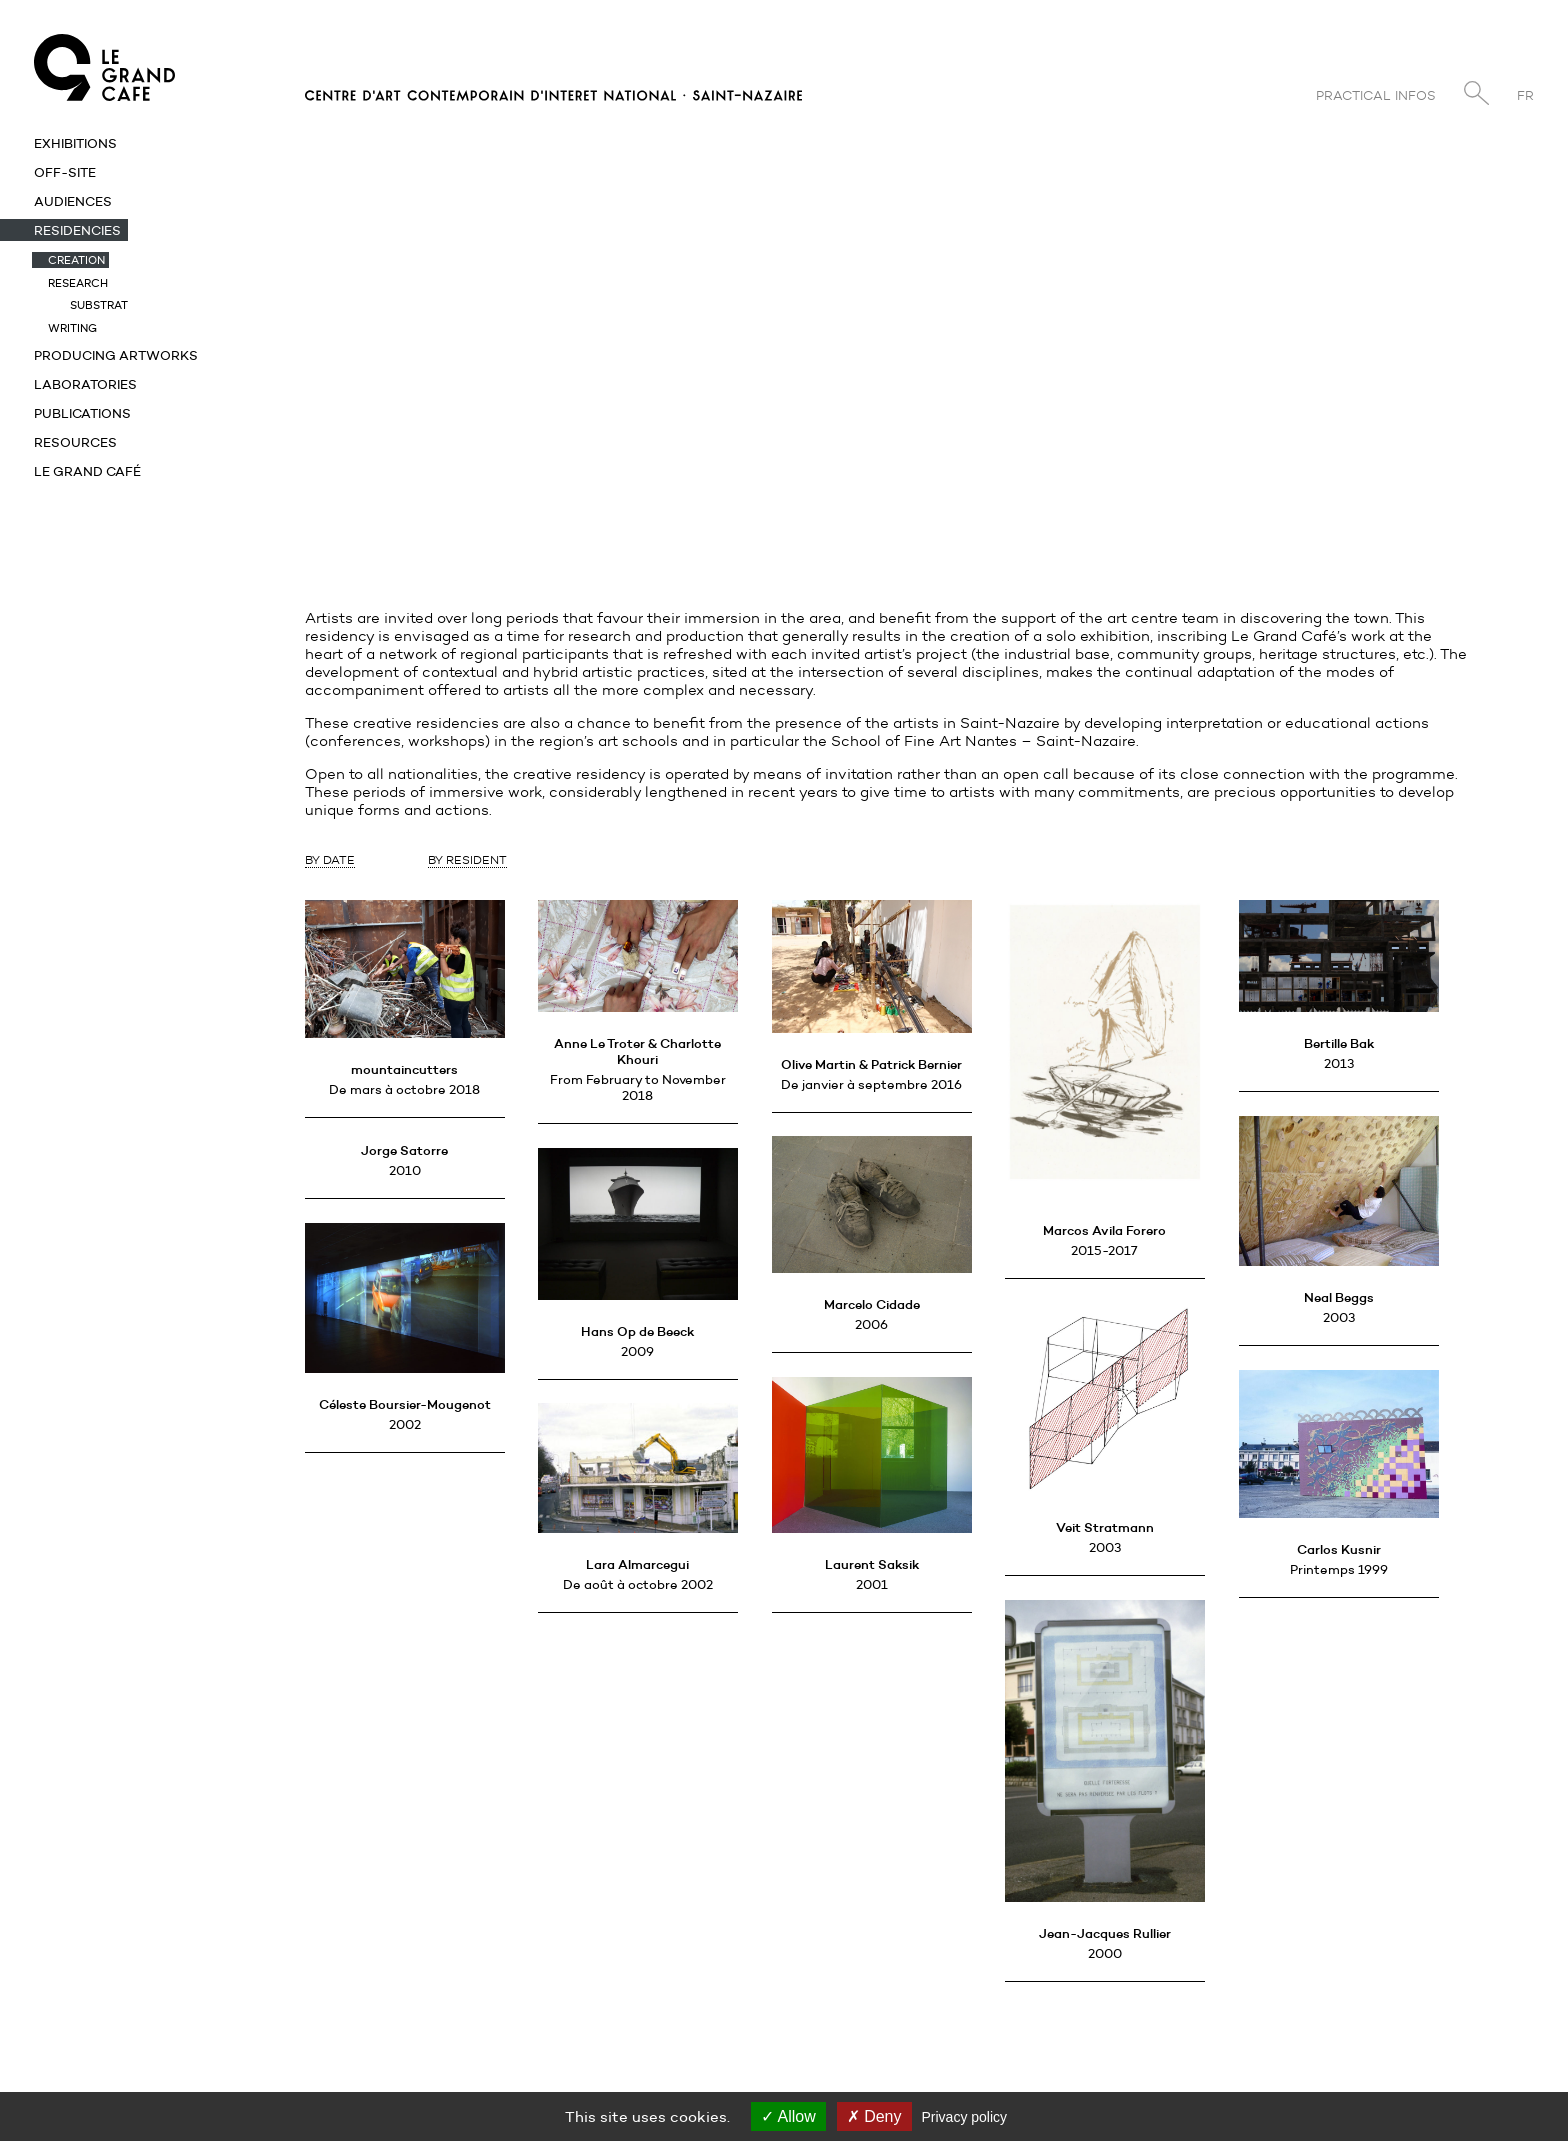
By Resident (467, 859)
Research (78, 283)
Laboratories (85, 384)
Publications (82, 413)
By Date (330, 859)
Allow (788, 2116)
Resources (75, 442)
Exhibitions (75, 143)
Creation (76, 260)
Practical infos (1376, 95)
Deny (874, 2116)
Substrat (99, 305)
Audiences (73, 201)
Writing (72, 328)
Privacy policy (965, 2117)
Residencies (77, 230)
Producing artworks (116, 355)
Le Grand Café (87, 471)
